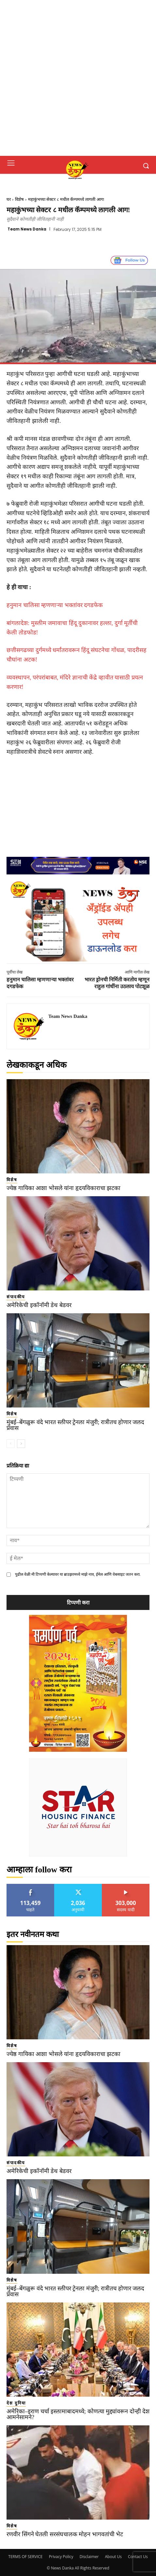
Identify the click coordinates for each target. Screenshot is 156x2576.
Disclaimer (89, 2556)
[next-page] (21, 1443)
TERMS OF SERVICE (25, 2556)
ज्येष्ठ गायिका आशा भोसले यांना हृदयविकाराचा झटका (63, 1188)
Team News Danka (27, 229)
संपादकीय (16, 1296)
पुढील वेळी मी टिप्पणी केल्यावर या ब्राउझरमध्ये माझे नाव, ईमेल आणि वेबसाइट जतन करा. (78, 1574)
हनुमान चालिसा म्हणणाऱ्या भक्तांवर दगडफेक (55, 605)
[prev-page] (11, 1443)
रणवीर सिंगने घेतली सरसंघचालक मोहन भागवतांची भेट (65, 2534)
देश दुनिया (16, 2403)
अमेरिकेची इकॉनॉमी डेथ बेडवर (39, 1305)
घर (9, 199)
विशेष (19, 199)
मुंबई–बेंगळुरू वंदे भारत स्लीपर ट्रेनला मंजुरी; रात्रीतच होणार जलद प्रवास (75, 1425)
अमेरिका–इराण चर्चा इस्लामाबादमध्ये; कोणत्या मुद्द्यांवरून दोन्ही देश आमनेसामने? (78, 2414)
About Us (113, 2556)
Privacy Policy (61, 2556)
